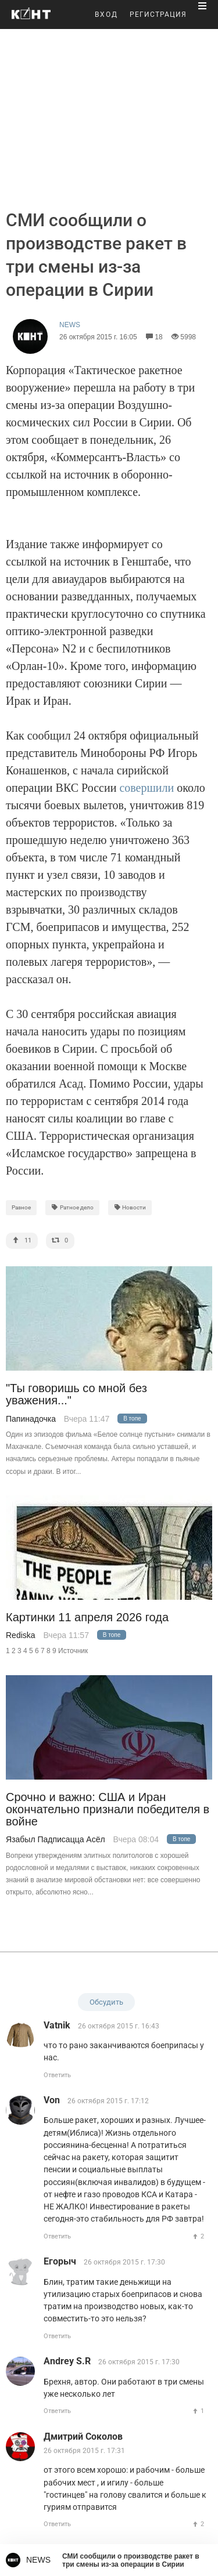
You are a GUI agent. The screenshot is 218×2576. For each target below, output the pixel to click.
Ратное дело (72, 1207)
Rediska (20, 1635)
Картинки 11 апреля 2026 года (87, 1617)
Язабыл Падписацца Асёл (55, 1839)
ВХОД (106, 14)
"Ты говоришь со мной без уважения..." (76, 1394)
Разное (21, 1207)
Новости (130, 1207)
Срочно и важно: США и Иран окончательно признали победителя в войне (107, 1809)
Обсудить (106, 2002)
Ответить (57, 2075)
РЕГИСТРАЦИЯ (158, 14)
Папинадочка (31, 1418)
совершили (146, 787)
